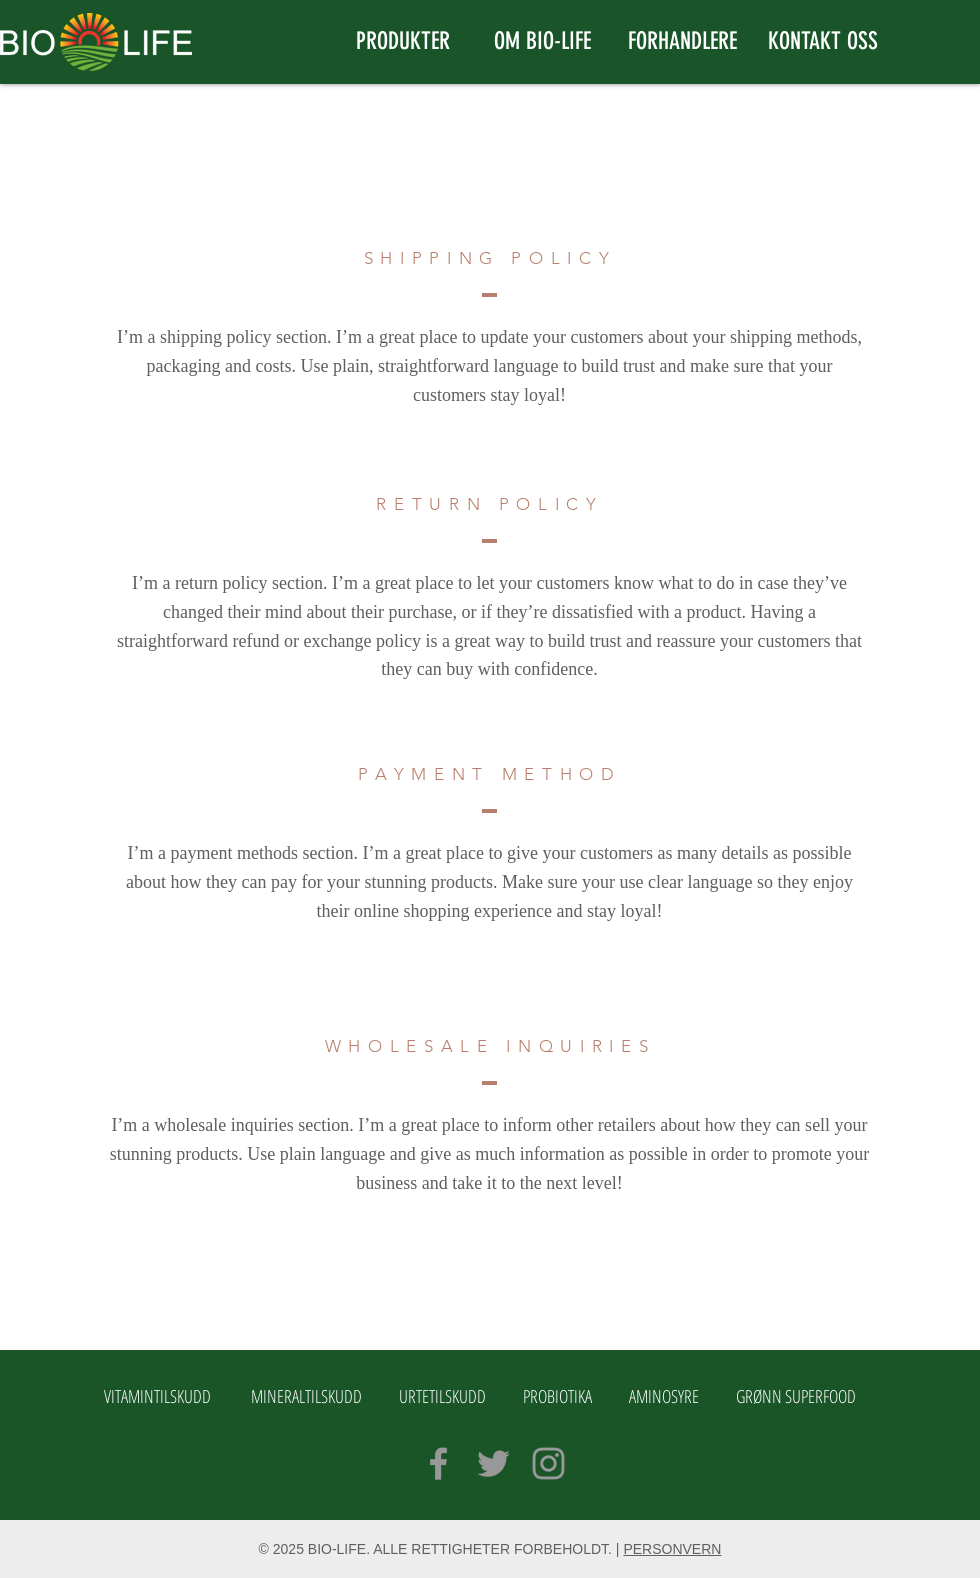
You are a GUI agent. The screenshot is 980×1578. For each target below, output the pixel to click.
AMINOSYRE (664, 1396)
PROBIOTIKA (557, 1396)
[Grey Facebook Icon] (438, 1463)
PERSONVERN (672, 1549)
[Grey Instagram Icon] (548, 1463)
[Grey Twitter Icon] (493, 1463)
